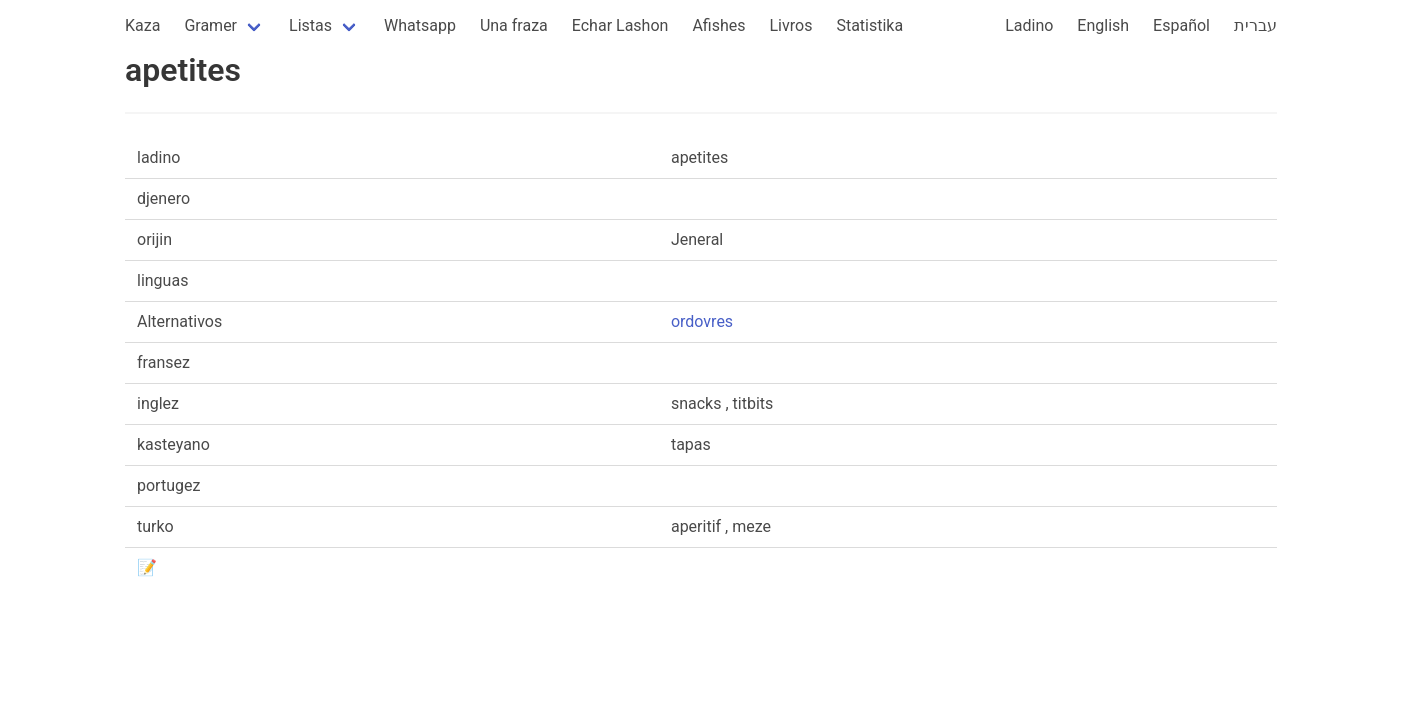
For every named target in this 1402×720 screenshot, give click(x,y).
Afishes (718, 25)
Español (1181, 25)
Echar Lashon (620, 25)
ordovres (702, 321)
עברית (1255, 25)
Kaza (142, 25)
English (1103, 25)
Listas (310, 25)
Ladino (1029, 25)
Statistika (869, 25)
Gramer (210, 25)
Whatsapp (420, 25)
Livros (791, 25)
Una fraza (514, 25)
